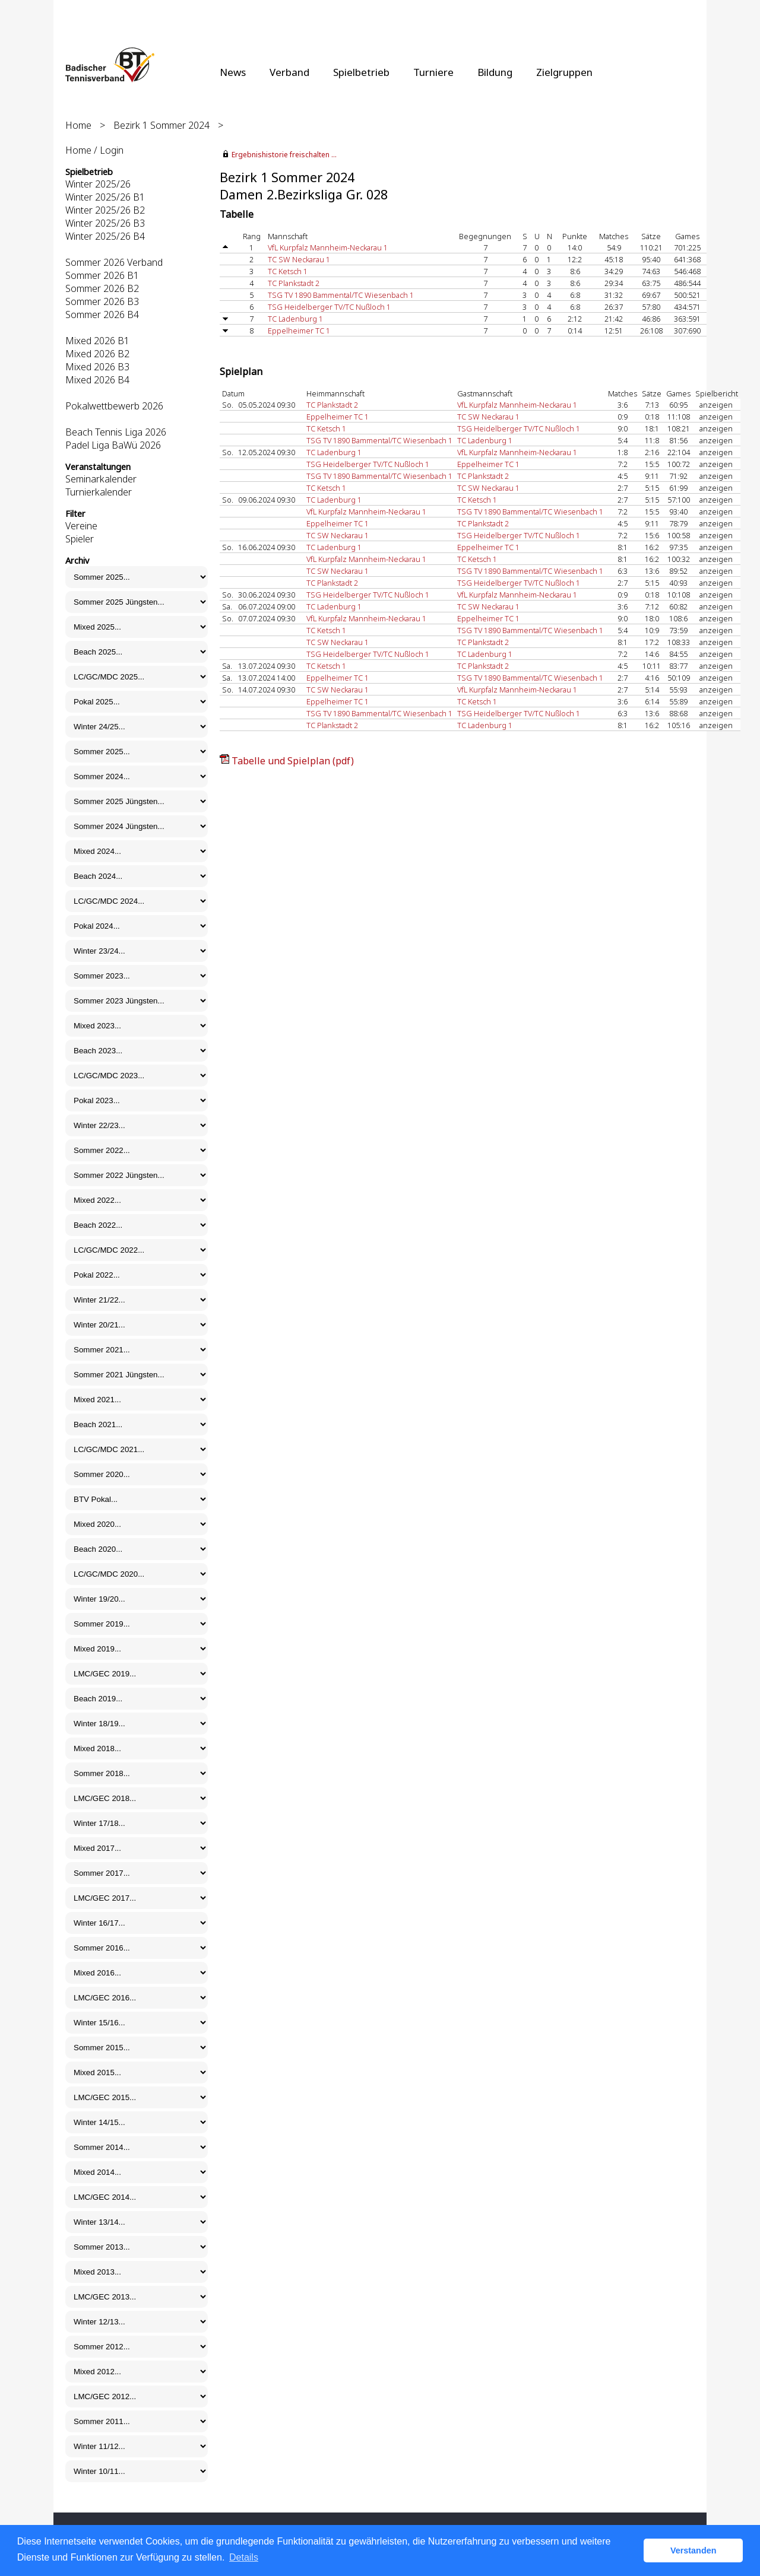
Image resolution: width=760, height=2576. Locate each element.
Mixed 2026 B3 (97, 366)
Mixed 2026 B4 (97, 379)
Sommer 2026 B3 (102, 301)
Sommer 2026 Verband (114, 262)
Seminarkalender (101, 478)
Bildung (494, 72)
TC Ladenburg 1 (295, 318)
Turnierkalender (98, 491)
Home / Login (94, 150)
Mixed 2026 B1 (97, 340)
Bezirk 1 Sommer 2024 (161, 125)
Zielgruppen (564, 72)
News (233, 72)
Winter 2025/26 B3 (105, 223)
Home (78, 125)
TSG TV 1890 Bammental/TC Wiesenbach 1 (341, 295)
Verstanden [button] (693, 2550)
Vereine (81, 525)
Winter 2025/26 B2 (105, 210)
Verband (289, 72)
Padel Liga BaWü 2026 (113, 445)
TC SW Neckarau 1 (299, 259)
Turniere (433, 72)
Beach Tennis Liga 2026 (115, 432)
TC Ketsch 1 (288, 271)
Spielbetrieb (361, 72)
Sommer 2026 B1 (102, 275)
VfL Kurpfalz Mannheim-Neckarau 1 (328, 247)
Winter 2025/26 (98, 183)
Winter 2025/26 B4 (105, 236)
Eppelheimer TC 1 (299, 330)
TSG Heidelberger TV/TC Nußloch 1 (329, 306)
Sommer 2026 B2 (102, 288)
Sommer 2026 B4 (102, 314)
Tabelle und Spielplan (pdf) (293, 760)
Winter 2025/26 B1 (105, 197)
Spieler (79, 538)
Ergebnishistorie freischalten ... (284, 155)
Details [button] (243, 2557)
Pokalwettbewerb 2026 (114, 405)
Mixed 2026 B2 (97, 353)
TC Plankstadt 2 (293, 283)
